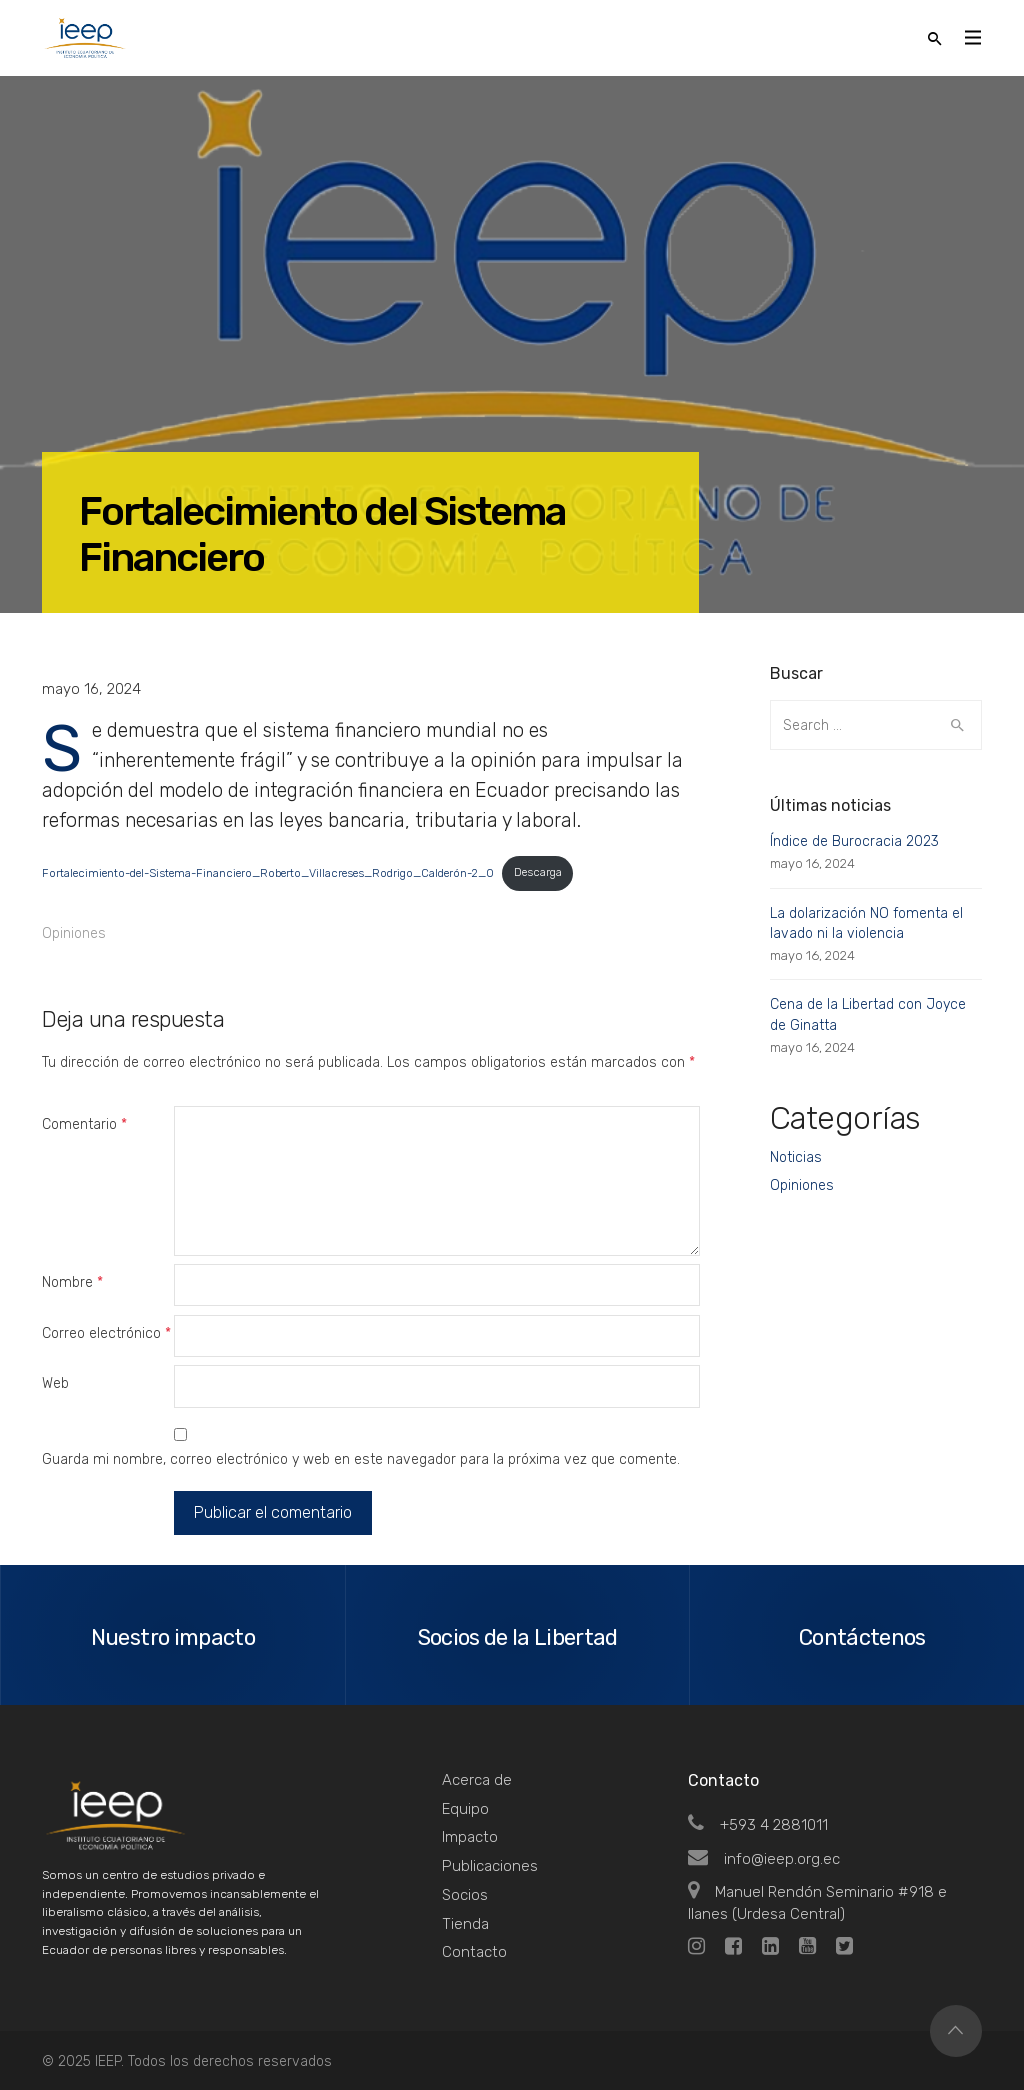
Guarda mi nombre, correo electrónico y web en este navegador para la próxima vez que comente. (361, 1459)
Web (55, 1383)
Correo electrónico (106, 1333)
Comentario (84, 1124)
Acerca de (477, 1780)
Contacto (474, 1952)
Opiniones (74, 933)
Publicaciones (490, 1866)
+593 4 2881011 (758, 1825)
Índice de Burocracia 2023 (854, 841)
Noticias (796, 1157)
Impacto (470, 1837)
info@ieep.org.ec (764, 1859)
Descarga (538, 872)
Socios (465, 1895)
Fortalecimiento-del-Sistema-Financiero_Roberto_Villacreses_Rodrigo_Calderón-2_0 (268, 872)
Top (956, 2031)
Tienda (465, 1924)
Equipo (465, 1809)
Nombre (72, 1282)
